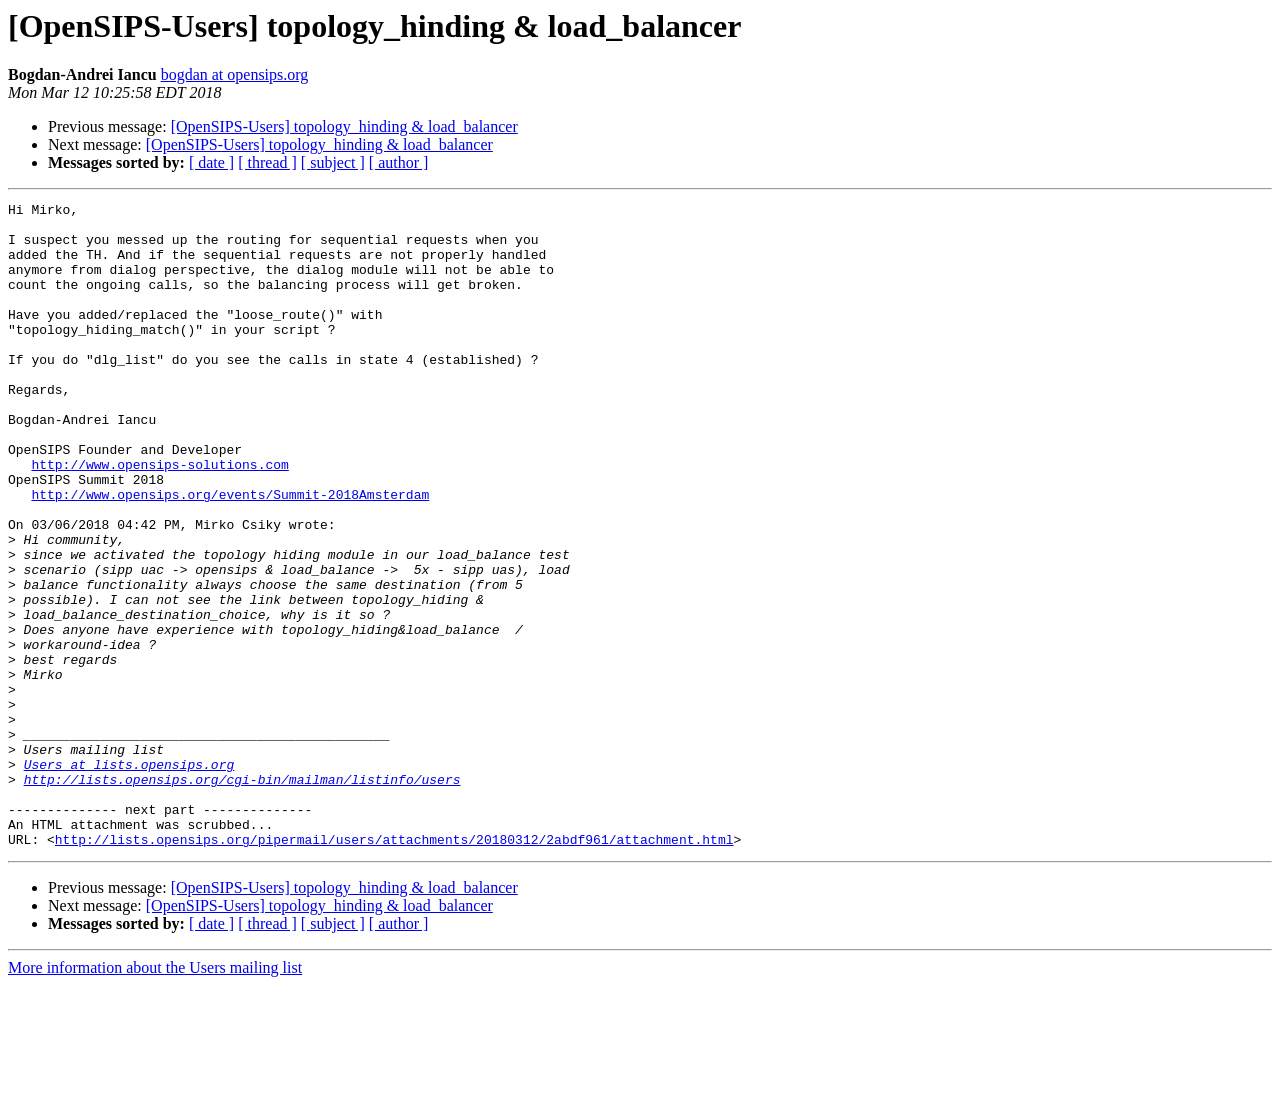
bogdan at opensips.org (235, 74)
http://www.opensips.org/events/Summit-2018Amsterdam (230, 554)
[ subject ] (333, 162)
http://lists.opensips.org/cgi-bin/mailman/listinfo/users (242, 896)
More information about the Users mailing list (155, 1096)
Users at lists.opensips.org (129, 878)
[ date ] (211, 162)
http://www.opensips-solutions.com (159, 518)
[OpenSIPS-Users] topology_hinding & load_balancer (344, 126)
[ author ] (399, 162)
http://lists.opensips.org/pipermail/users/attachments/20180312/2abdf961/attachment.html (394, 968)
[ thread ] (267, 162)
